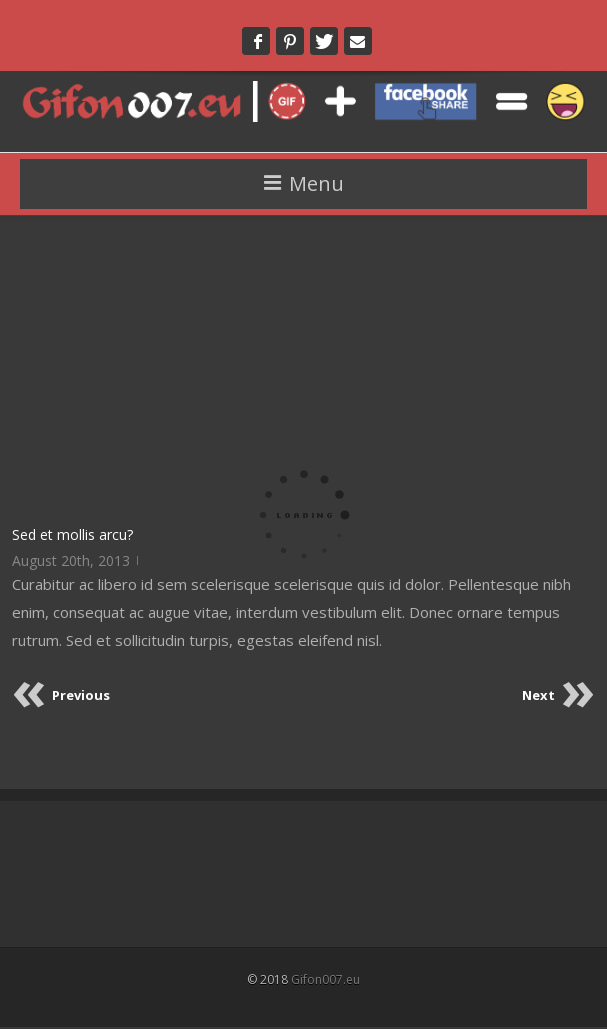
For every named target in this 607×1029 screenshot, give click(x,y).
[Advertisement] (303, 369)
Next (538, 695)
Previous (81, 695)
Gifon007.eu (325, 979)
